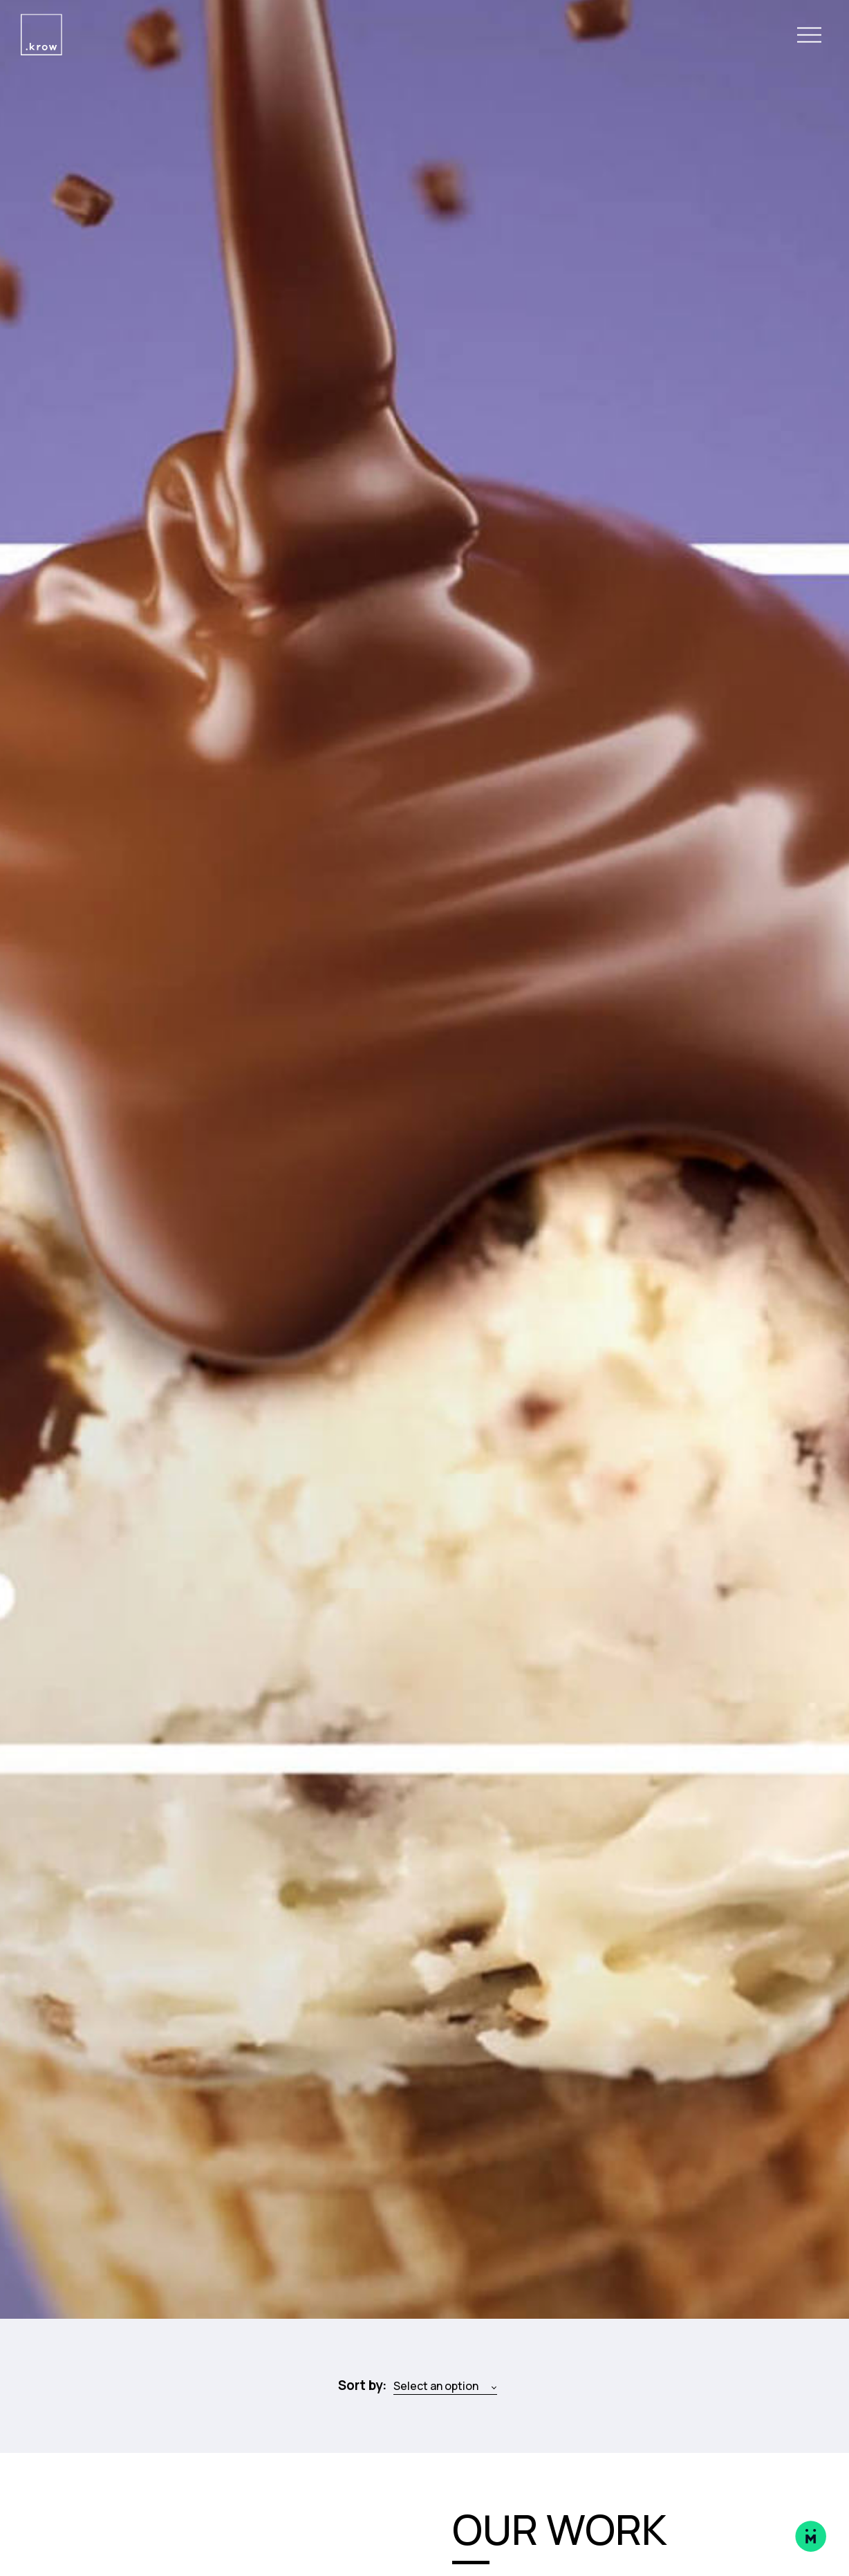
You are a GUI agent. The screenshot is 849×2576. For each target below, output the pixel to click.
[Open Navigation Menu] (809, 35)
